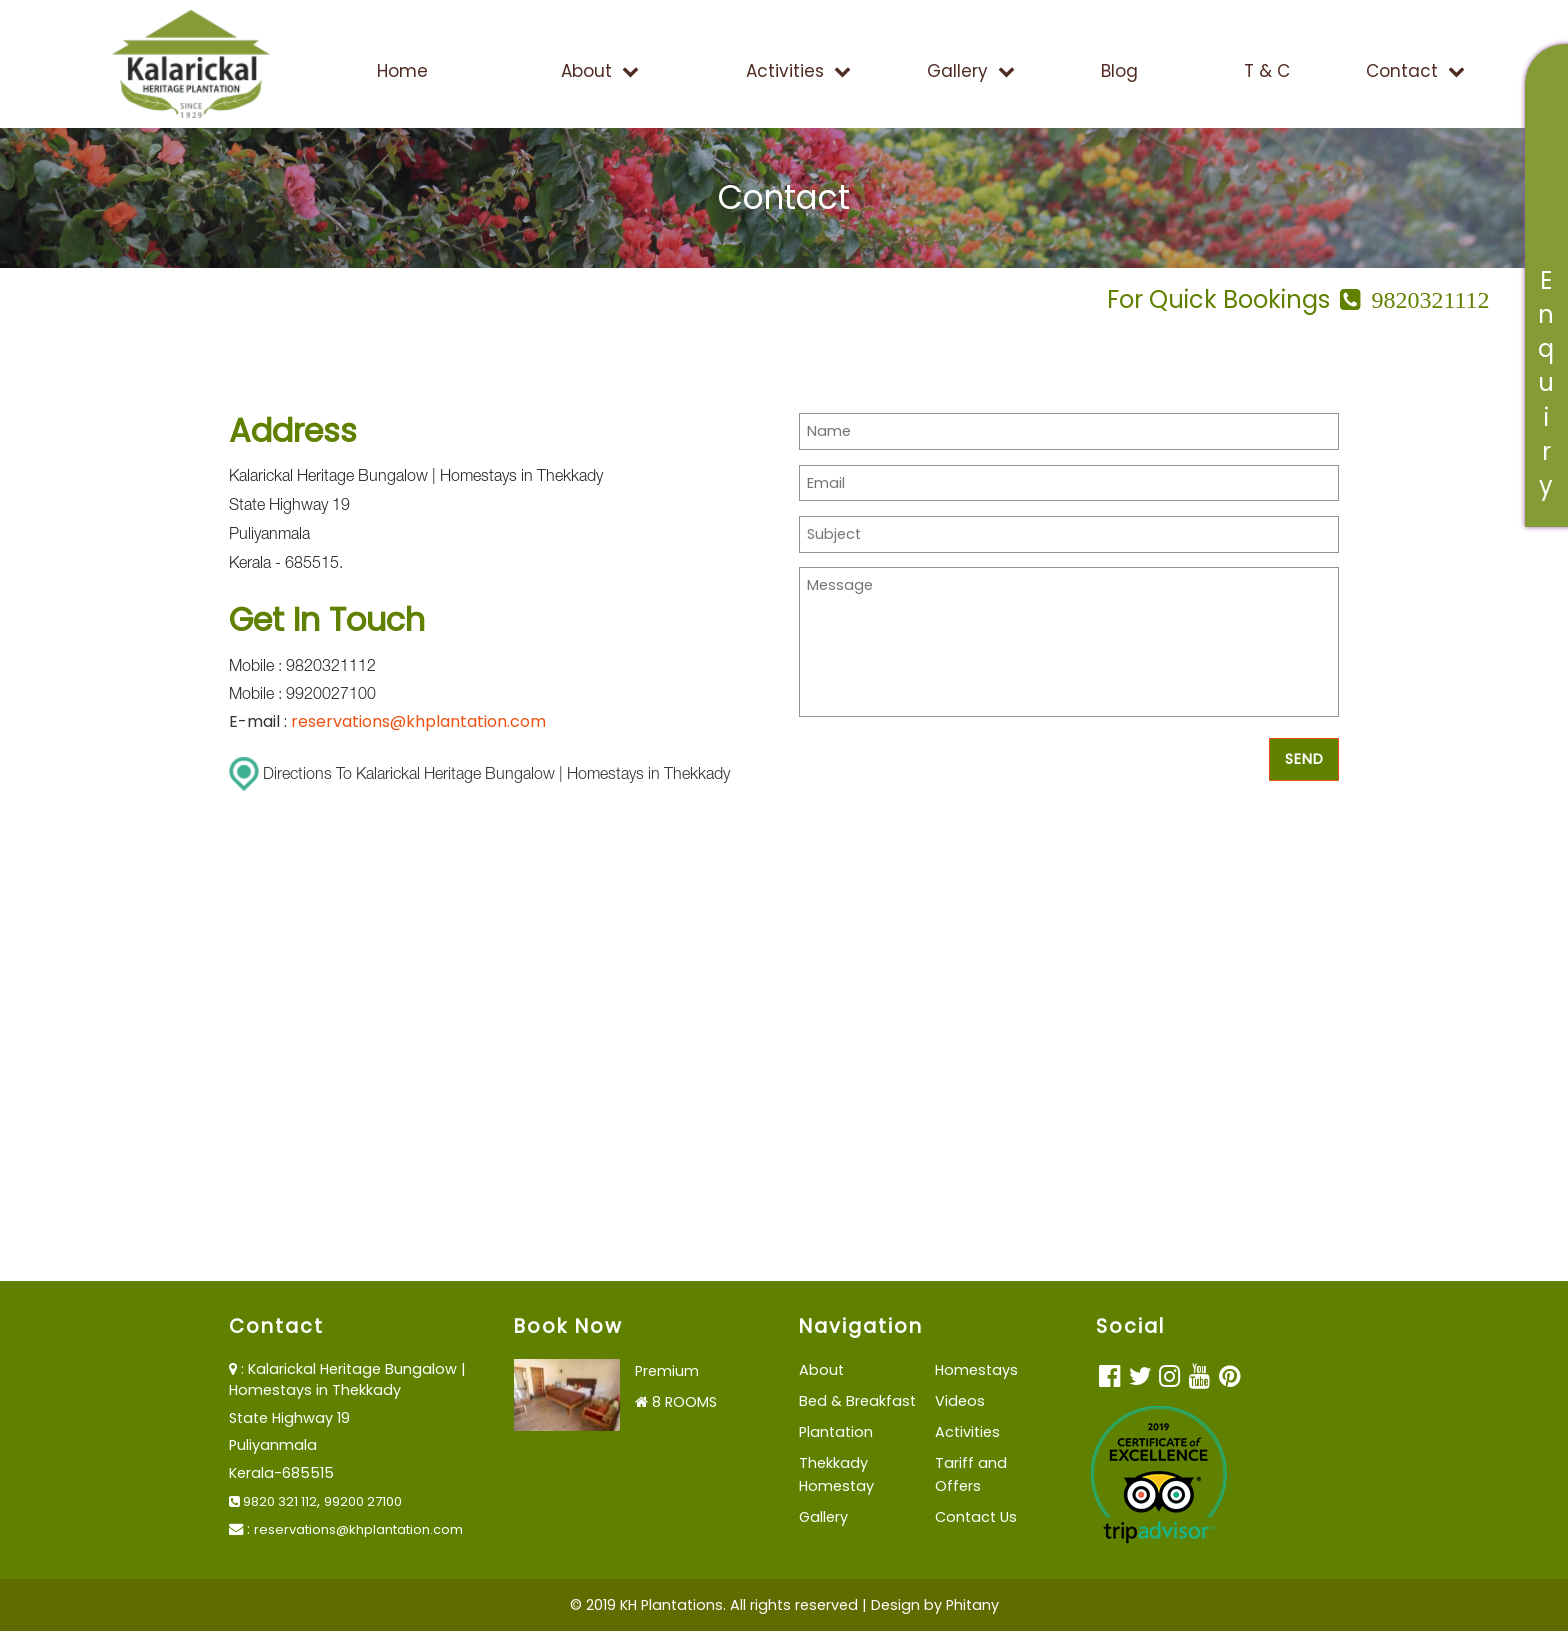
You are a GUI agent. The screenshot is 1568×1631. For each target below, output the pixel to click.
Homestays (976, 1370)
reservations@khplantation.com (418, 721)
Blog (1119, 71)
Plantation (836, 1432)
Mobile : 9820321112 (302, 668)
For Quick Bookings (1298, 299)
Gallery (971, 71)
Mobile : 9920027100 (302, 696)
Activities (798, 71)
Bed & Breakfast (857, 1401)
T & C (1267, 71)
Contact (1415, 71)
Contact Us (976, 1517)
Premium (667, 1371)
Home (402, 71)
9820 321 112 (273, 1501)
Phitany (972, 1605)
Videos (960, 1401)
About (600, 71)
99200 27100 (363, 1501)
